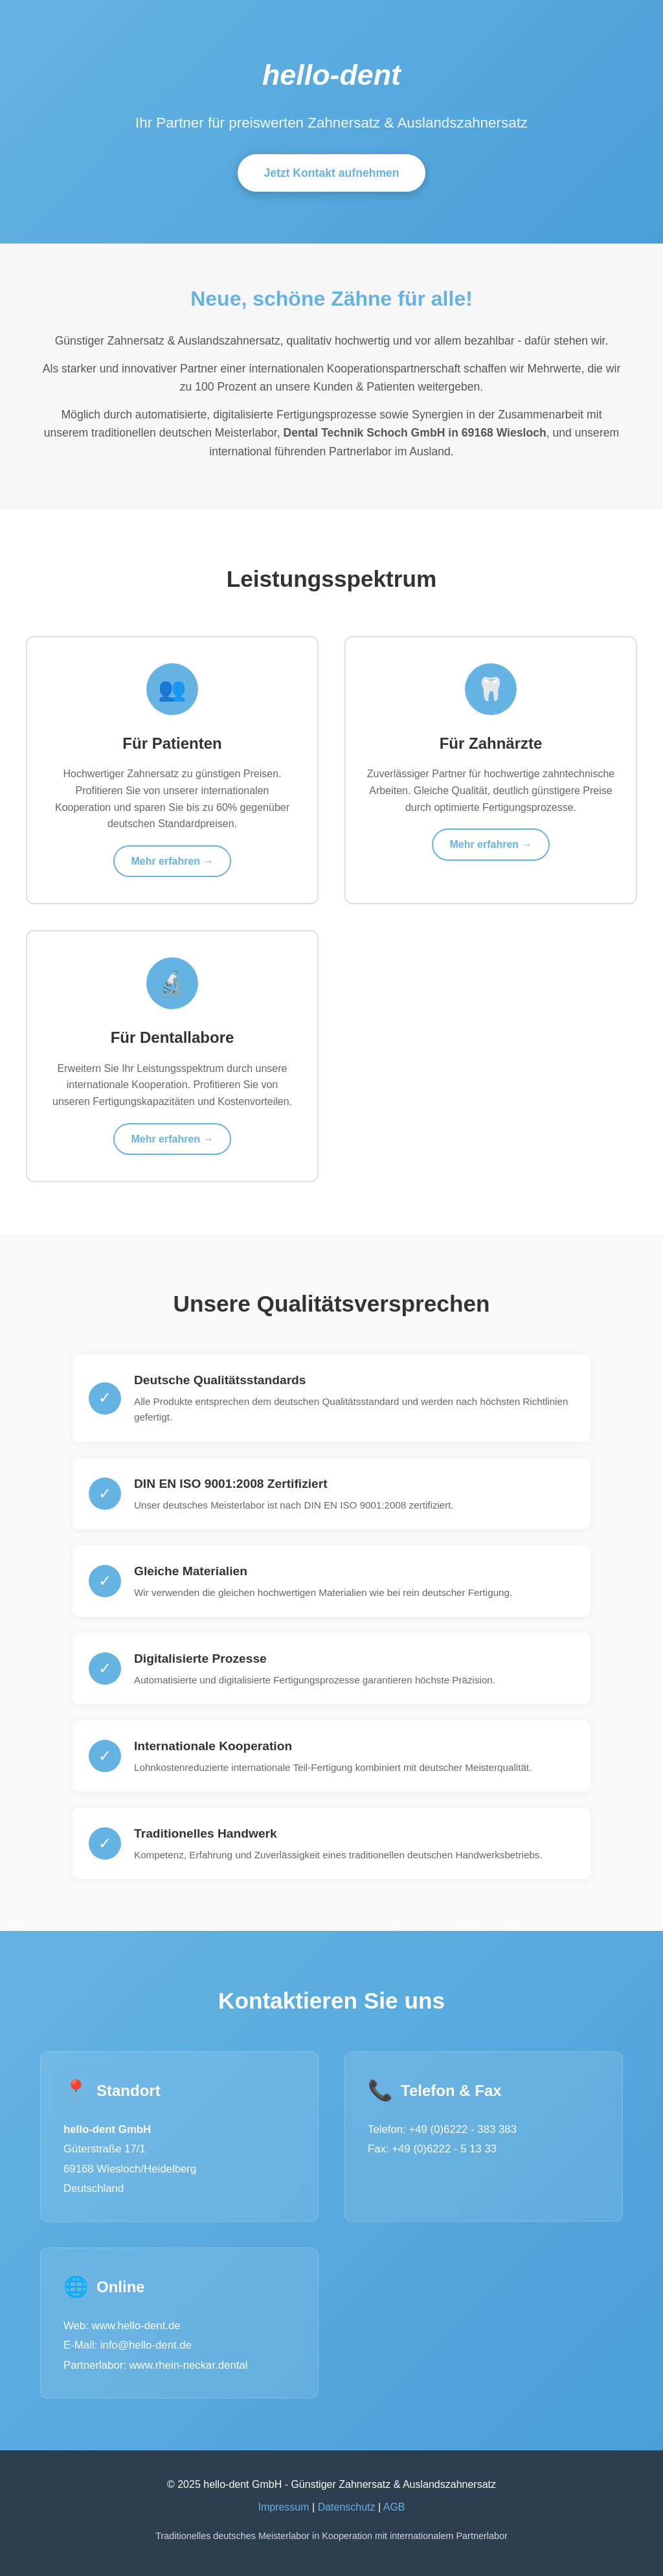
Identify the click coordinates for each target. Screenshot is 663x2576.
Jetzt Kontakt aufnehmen (331, 172)
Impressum (283, 2507)
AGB (394, 2507)
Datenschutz (347, 2507)
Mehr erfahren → (172, 861)
